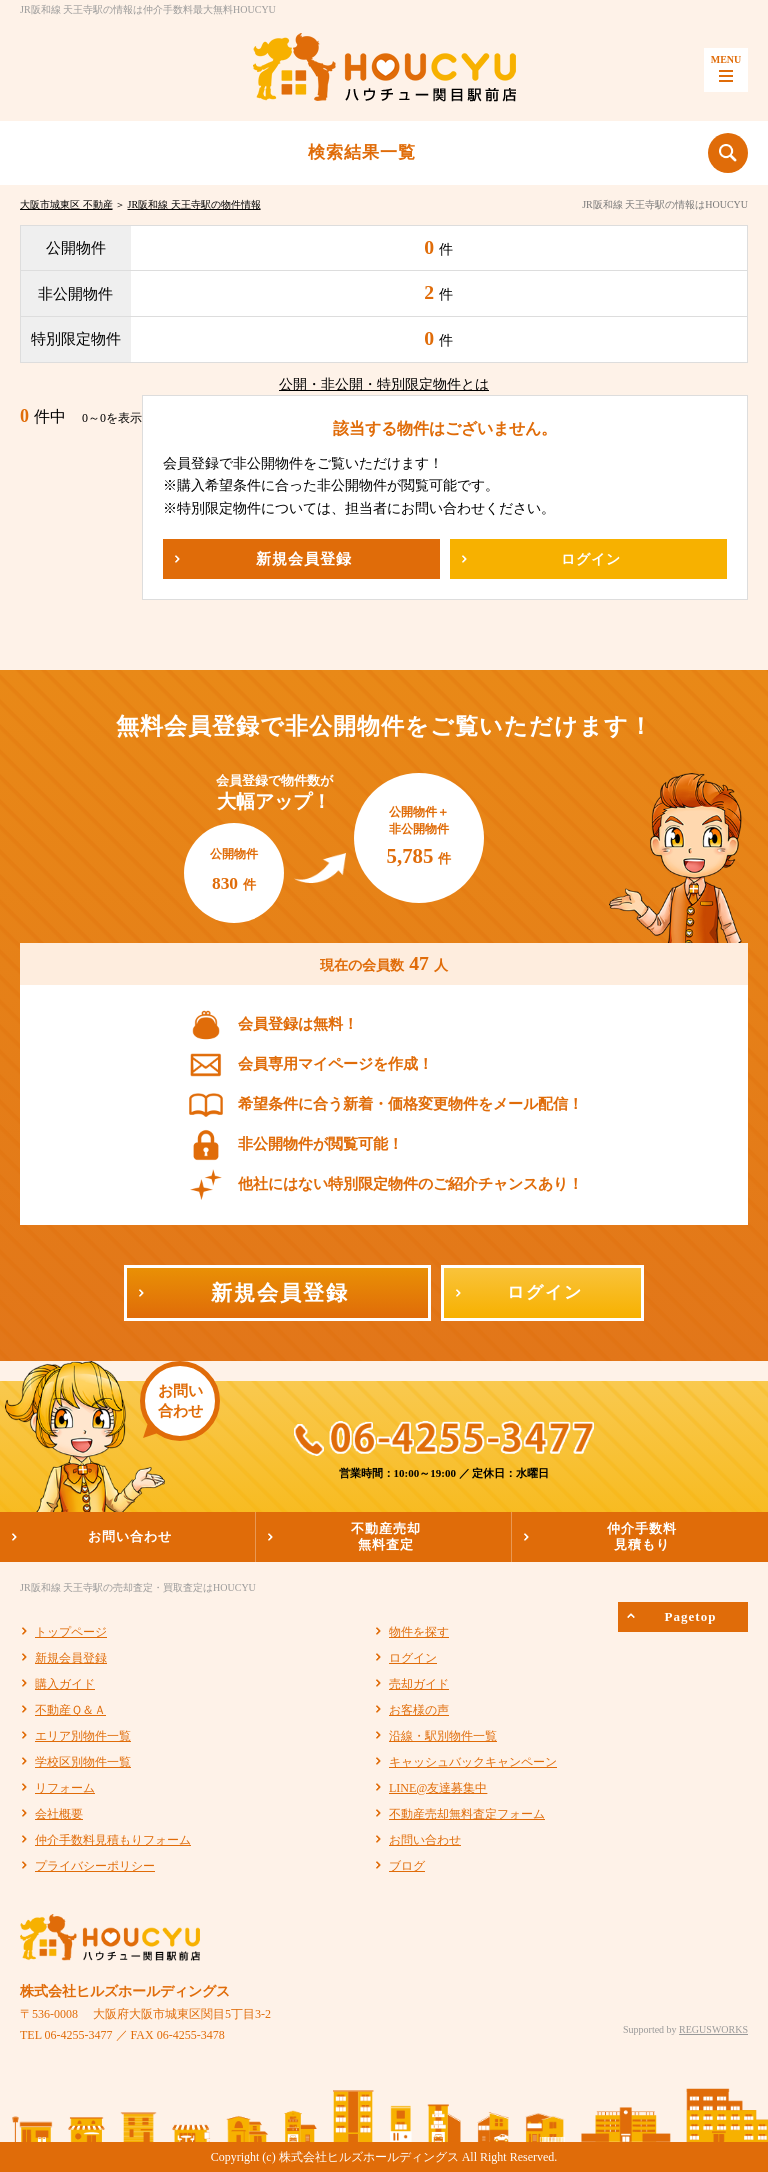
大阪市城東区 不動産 (66, 204)
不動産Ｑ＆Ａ (70, 1710)
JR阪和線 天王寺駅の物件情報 (194, 204)
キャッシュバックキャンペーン (473, 1762)
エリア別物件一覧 (83, 1736)
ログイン (413, 1658)
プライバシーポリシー (95, 1866)
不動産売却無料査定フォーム (467, 1814)
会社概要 (59, 1814)
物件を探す (419, 1632)
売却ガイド (419, 1684)
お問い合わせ (425, 1840)
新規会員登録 (71, 1658)
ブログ (407, 1866)
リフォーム (65, 1788)
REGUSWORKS (713, 2029)
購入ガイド (65, 1684)
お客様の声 (419, 1710)
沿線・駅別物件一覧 (443, 1736)
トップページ (71, 1632)
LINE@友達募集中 (438, 1788)
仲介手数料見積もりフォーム (113, 1840)
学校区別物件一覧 (83, 1762)
